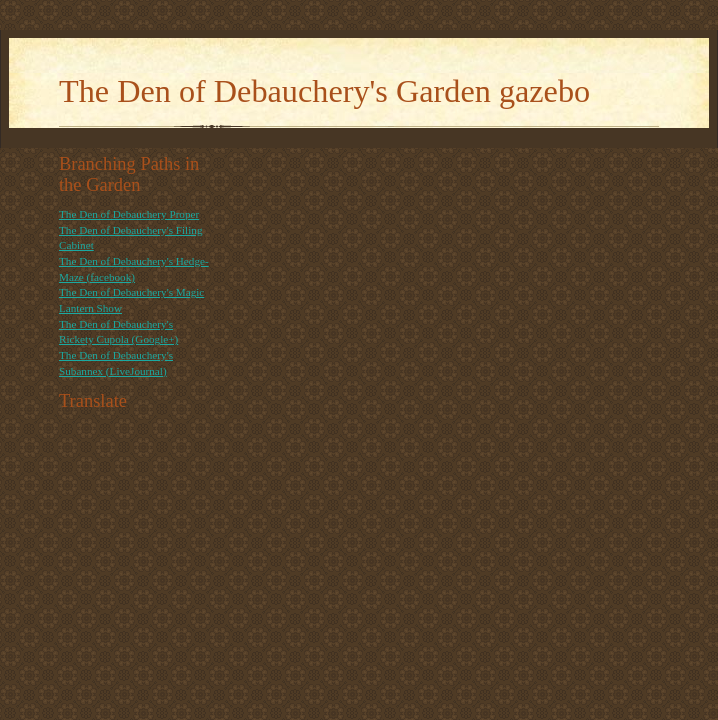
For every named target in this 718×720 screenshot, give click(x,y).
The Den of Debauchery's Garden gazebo (324, 91)
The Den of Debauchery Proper (129, 214)
